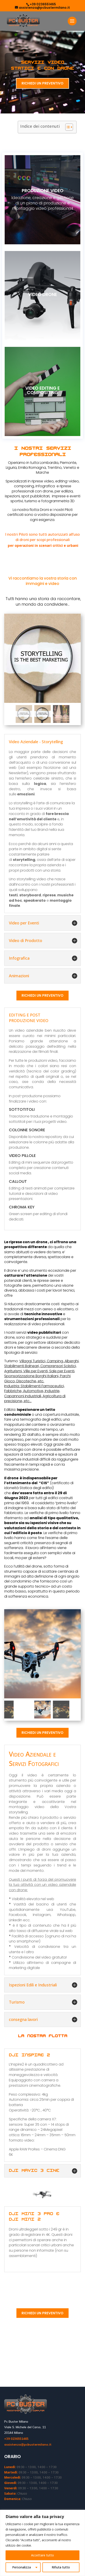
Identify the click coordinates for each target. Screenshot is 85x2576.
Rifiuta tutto (61, 2567)
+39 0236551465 (43, 4)
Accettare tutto (42, 2555)
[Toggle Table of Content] (67, 127)
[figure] (42, 658)
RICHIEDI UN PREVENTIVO (42, 83)
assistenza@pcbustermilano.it (27, 2444)
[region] (42, 2543)
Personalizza (21, 2567)
